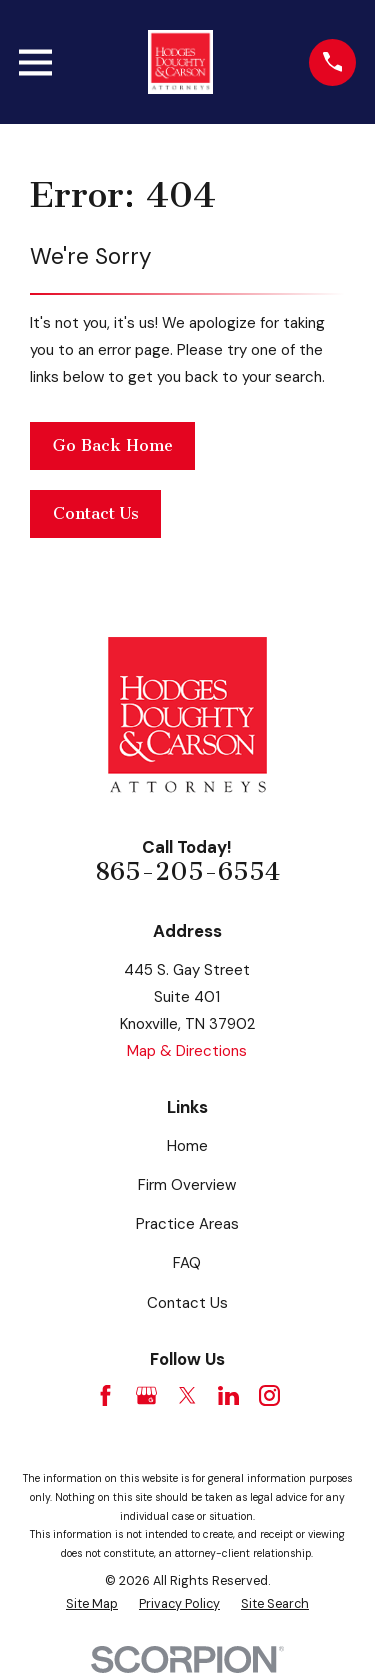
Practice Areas (187, 1224)
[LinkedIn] (228, 1395)
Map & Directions (187, 1051)
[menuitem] (92, 1604)
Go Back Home (113, 445)
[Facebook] (105, 1395)
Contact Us (96, 513)
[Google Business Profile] (146, 1395)
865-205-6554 (187, 872)
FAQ (187, 1263)
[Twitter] (187, 1395)
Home (187, 1146)
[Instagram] (269, 1395)
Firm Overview (187, 1185)
